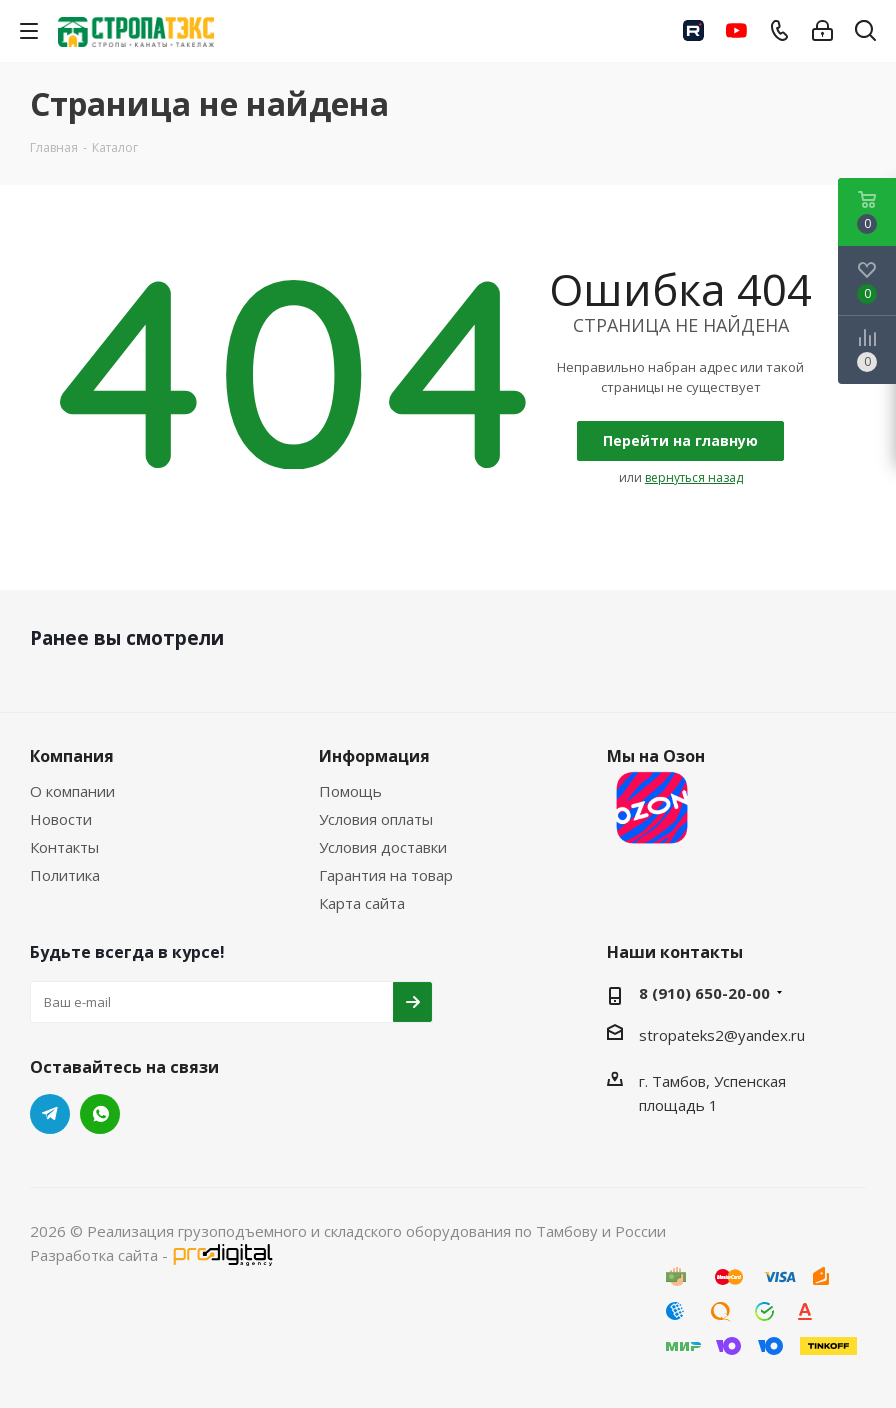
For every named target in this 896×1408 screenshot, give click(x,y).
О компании (72, 791)
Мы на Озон (656, 798)
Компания (72, 756)
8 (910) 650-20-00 (704, 993)
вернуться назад (694, 477)
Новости (61, 819)
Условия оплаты (376, 819)
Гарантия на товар (386, 875)
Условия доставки (383, 847)
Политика (65, 875)
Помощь (350, 791)
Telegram (50, 1114)
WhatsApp (100, 1114)
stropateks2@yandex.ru (722, 1035)
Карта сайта (362, 903)
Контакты (64, 847)
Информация (374, 756)
